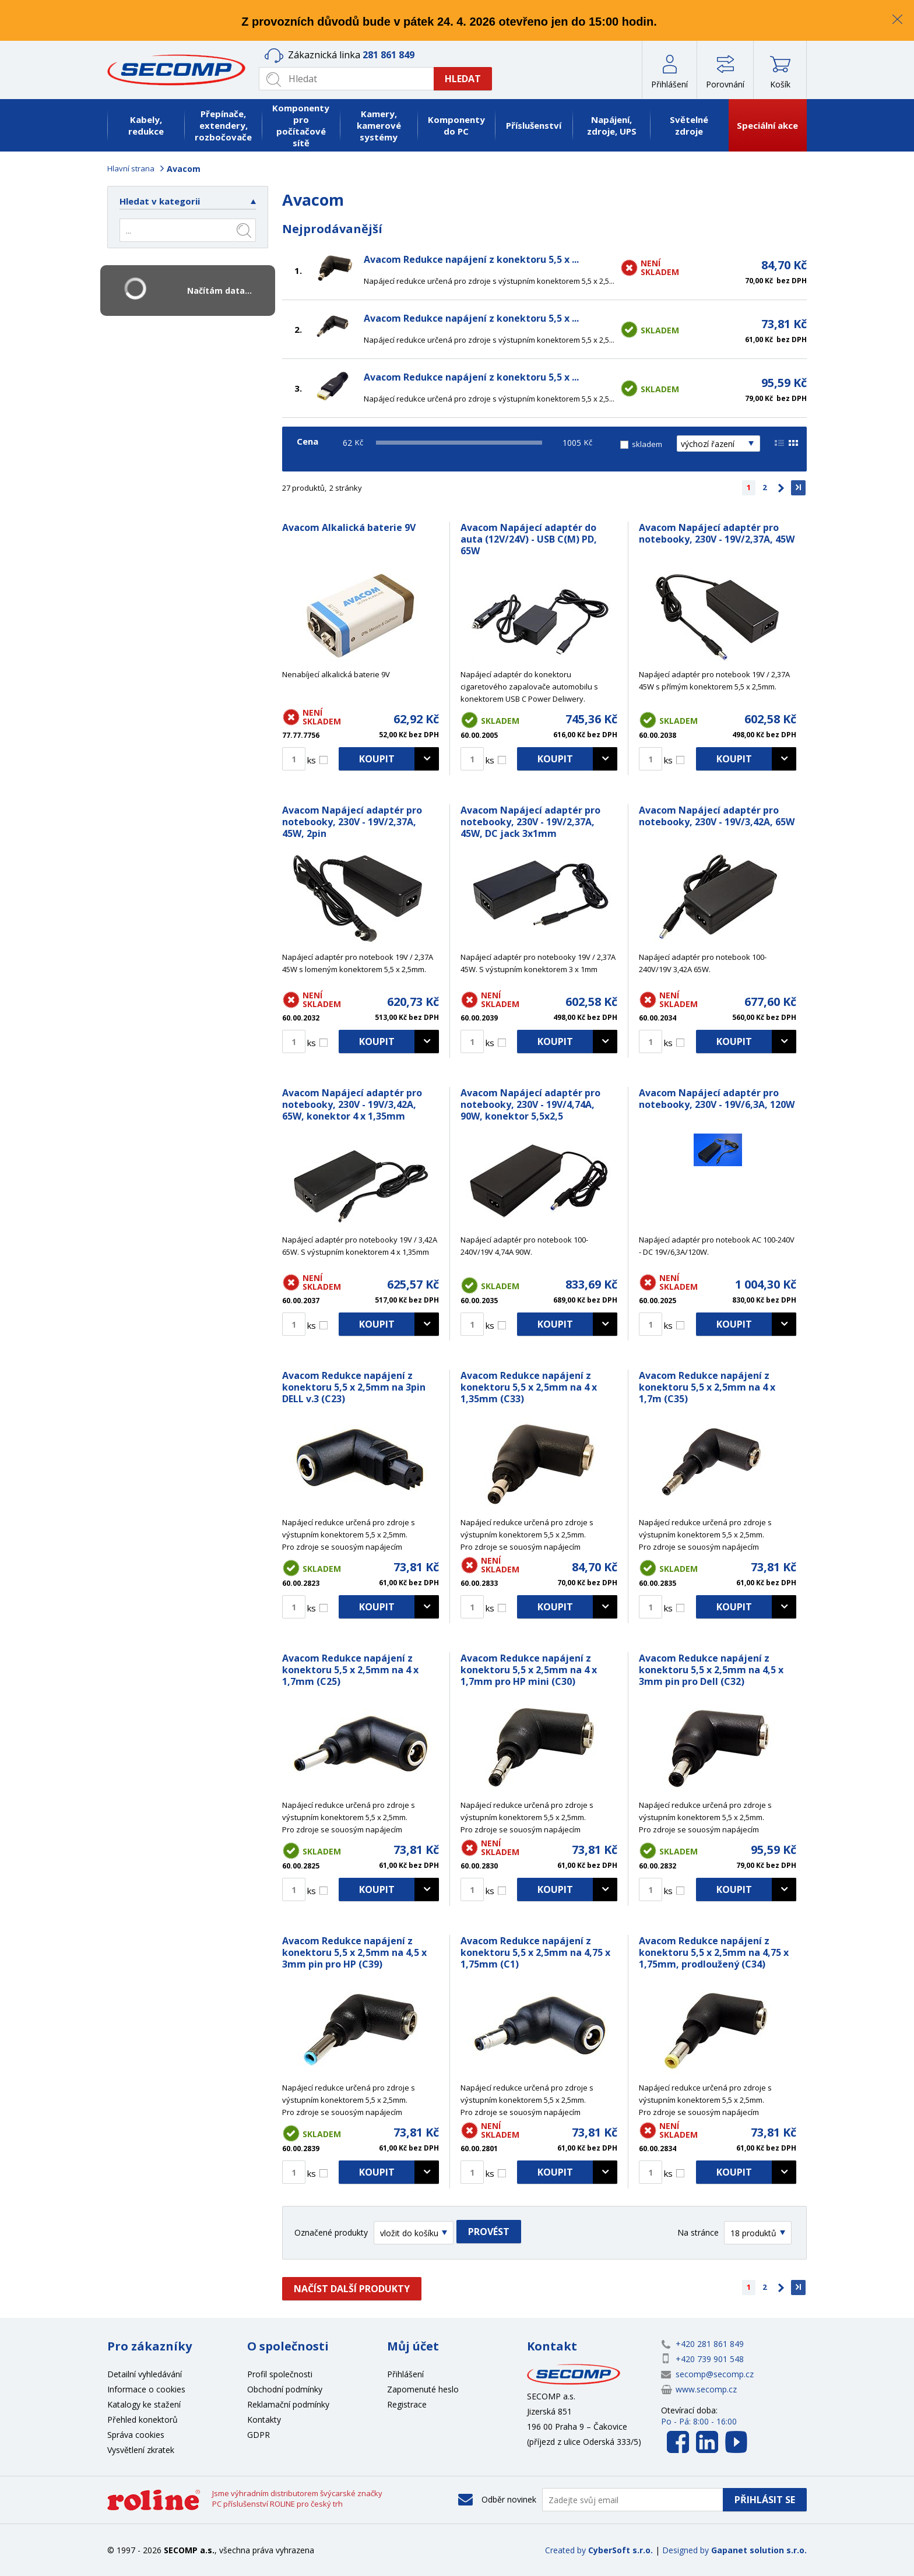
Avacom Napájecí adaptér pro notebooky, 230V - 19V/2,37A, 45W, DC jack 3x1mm (530, 821)
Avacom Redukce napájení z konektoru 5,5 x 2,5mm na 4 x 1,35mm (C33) (528, 1387)
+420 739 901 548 (710, 2358)
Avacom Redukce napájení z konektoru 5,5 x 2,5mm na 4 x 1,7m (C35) (707, 1387)
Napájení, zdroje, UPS (612, 125)
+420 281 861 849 (710, 2343)
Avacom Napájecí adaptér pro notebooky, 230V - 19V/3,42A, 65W (717, 816)
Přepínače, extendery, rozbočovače (223, 125)
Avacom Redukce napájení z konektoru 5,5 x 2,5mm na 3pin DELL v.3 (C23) (354, 1387)
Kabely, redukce (146, 125)
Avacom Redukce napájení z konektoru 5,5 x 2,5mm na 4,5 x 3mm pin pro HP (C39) (354, 1952)
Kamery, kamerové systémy (379, 125)
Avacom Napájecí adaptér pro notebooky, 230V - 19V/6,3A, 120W (717, 1098)
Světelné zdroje (689, 125)
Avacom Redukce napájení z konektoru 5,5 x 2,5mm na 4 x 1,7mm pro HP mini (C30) (528, 1669)
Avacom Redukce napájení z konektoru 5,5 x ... (471, 259)
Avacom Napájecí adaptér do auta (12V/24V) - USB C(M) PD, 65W (528, 539)
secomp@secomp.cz (715, 2374)
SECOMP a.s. (180, 70)
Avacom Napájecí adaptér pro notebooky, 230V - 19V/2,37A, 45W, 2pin (352, 821)
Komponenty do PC (456, 125)
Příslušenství (533, 125)
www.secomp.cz (706, 2389)
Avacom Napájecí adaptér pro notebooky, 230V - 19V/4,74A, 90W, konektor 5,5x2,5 (530, 1104)
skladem (647, 444)
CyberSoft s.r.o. (620, 2550)
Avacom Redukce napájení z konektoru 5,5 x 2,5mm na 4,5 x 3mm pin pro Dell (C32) (711, 1669)
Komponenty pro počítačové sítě (300, 125)
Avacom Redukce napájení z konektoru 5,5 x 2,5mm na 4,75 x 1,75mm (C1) (535, 1952)
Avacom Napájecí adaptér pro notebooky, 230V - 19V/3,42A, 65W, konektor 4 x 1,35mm (352, 1104)
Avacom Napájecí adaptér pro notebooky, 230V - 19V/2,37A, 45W (717, 533)
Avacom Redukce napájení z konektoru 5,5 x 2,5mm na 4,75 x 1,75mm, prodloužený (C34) (714, 1952)
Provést (488, 2231)
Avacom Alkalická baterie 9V (349, 527)
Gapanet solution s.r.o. (759, 2550)
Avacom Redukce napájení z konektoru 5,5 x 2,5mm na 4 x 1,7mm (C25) (350, 1669)
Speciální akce (767, 125)
